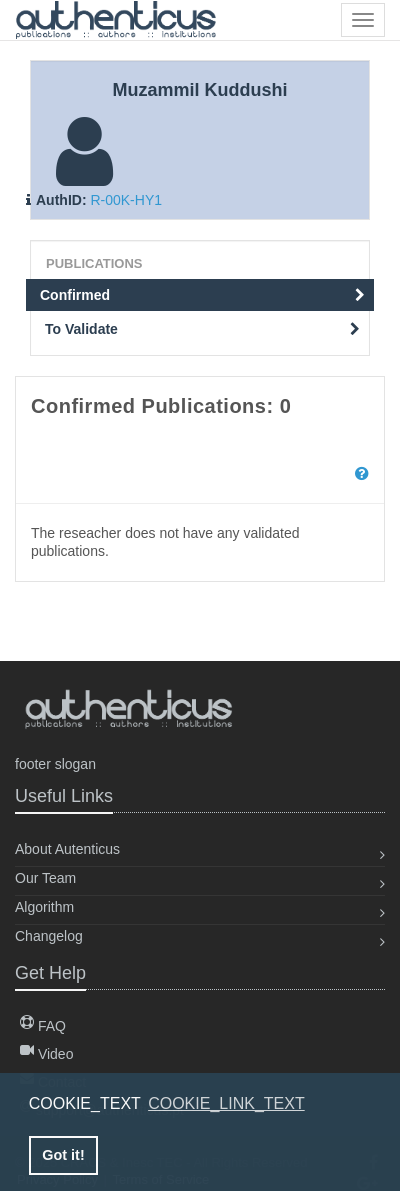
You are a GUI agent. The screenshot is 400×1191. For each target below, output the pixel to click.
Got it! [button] (63, 1155)
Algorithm (44, 907)
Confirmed (202, 295)
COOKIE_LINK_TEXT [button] (226, 1103)
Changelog (49, 936)
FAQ (43, 1026)
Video (46, 1054)
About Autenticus (67, 849)
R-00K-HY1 (126, 200)
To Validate (202, 329)
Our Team (45, 878)
